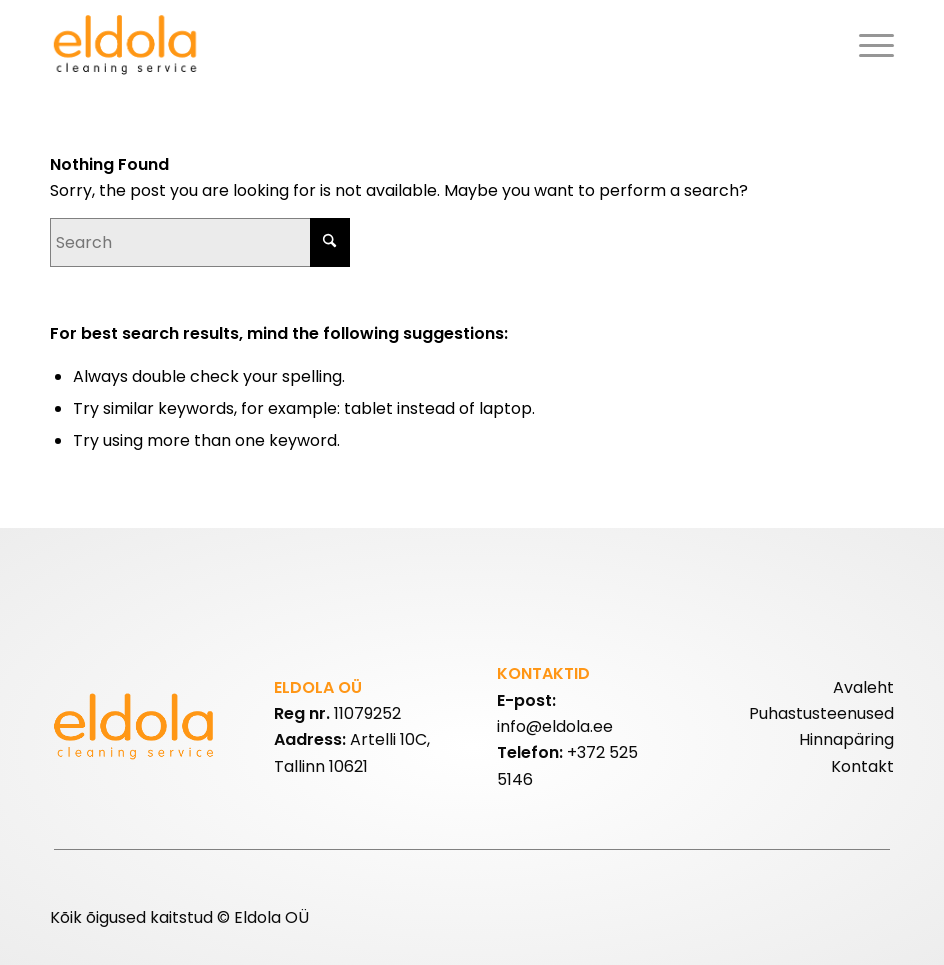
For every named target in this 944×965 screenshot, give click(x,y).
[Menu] (871, 45)
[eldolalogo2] (127, 45)
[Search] (200, 242)
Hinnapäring (846, 739)
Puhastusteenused (821, 713)
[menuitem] (871, 45)
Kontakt (862, 766)
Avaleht (863, 687)
